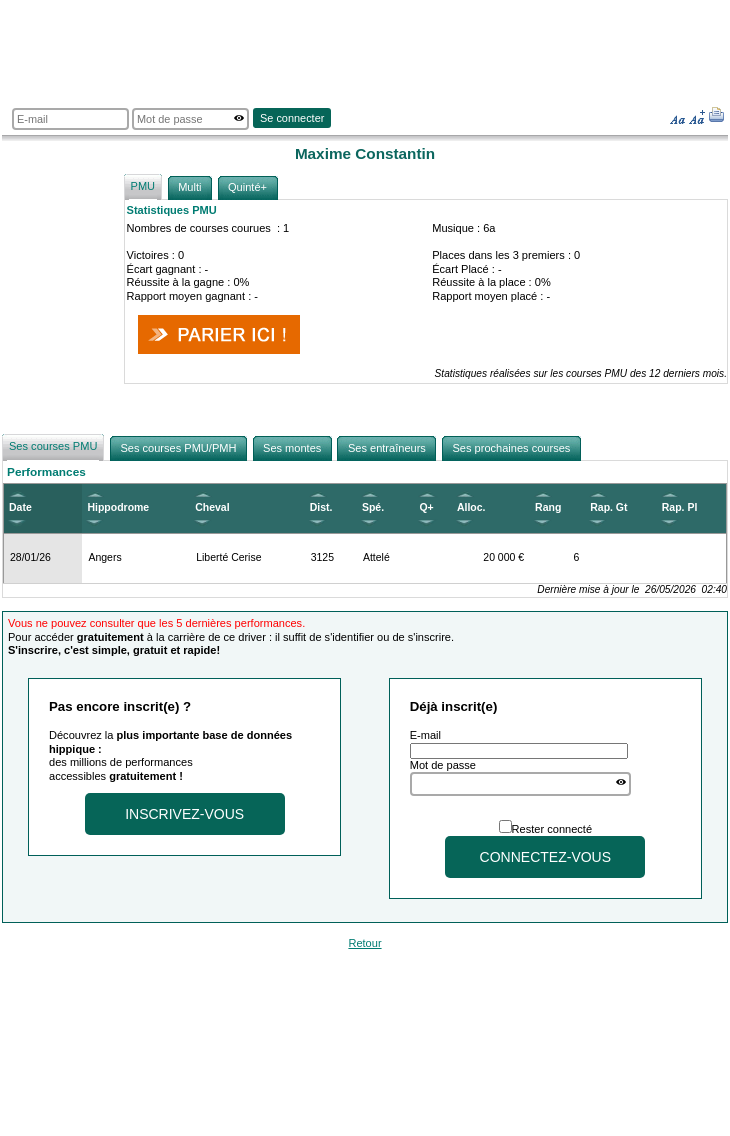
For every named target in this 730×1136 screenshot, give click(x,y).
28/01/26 (30, 557)
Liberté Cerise (228, 557)
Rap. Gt (608, 507)
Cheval (212, 507)
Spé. (373, 507)
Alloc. (471, 507)
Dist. (321, 507)
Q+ (426, 507)
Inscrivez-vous (184, 814)
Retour (364, 943)
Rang (548, 507)
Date (20, 507)
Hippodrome (118, 507)
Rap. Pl (680, 507)
